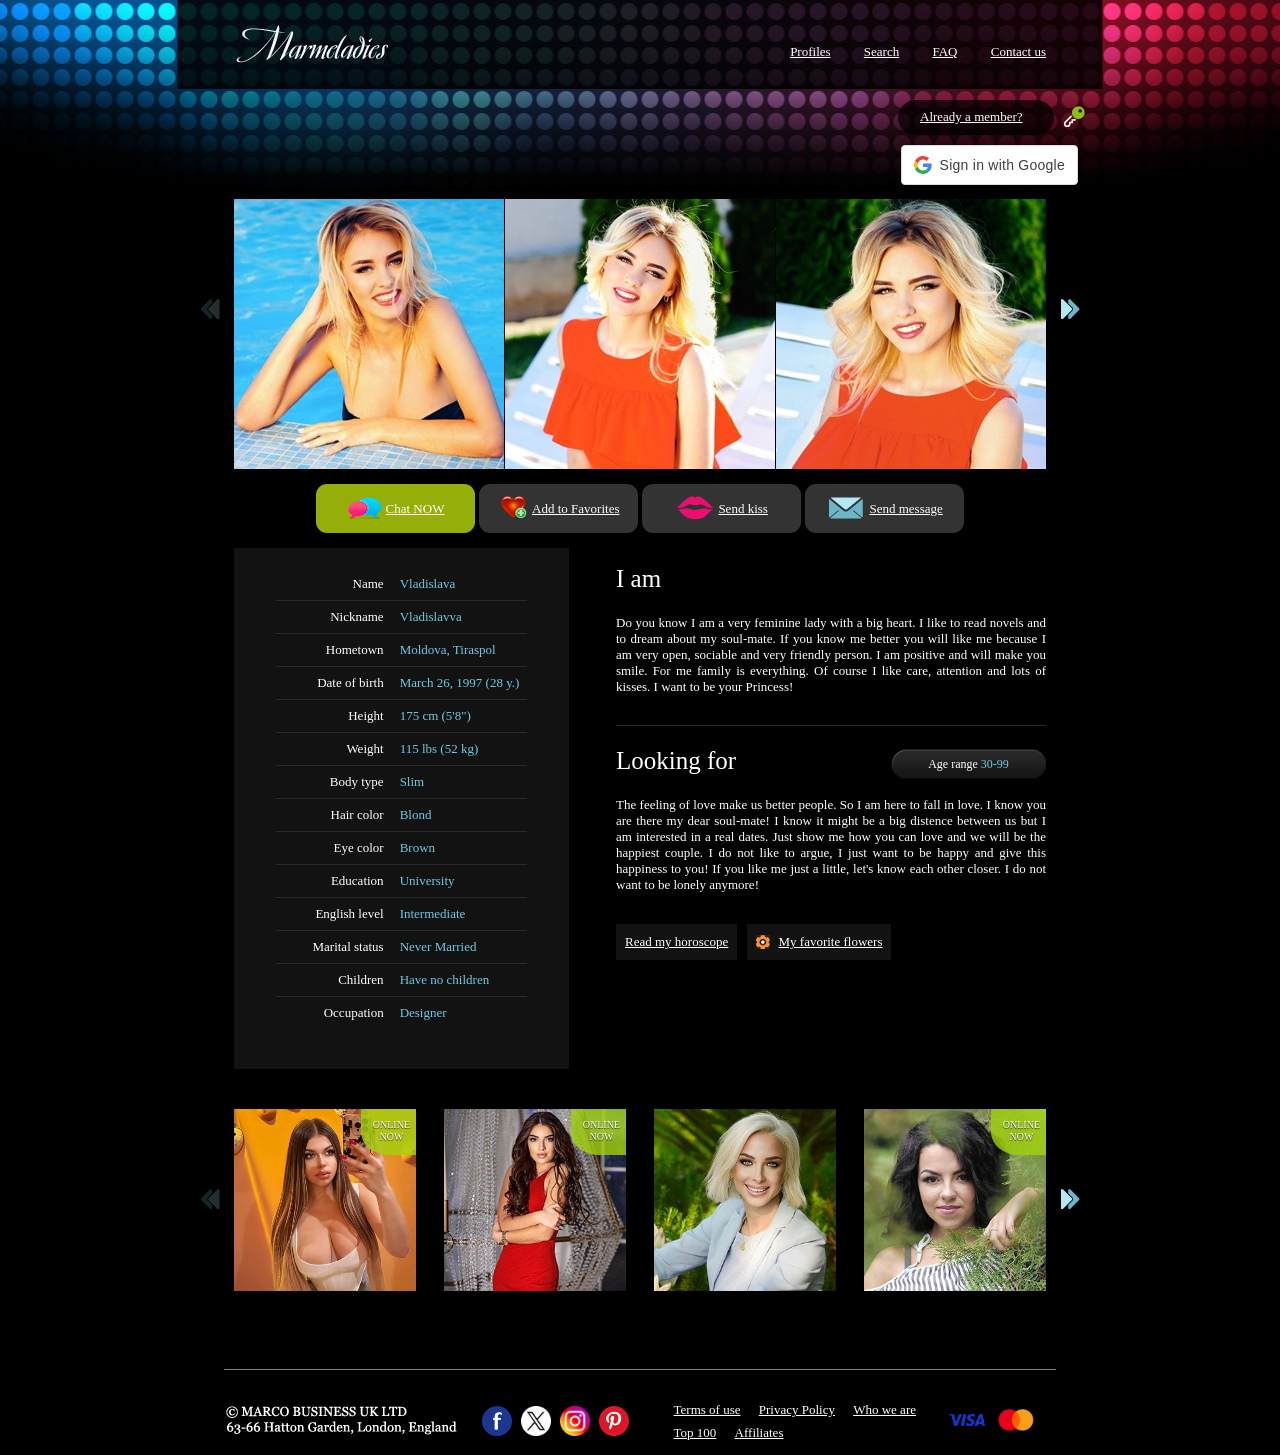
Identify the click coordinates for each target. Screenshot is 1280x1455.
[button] (989, 165)
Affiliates (759, 1432)
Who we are (884, 1409)
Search (881, 51)
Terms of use (707, 1409)
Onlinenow (391, 1130)
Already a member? (971, 116)
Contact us (1018, 51)
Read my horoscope (676, 941)
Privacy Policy (797, 1409)
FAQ (944, 51)
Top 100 (695, 1432)
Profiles (810, 51)
